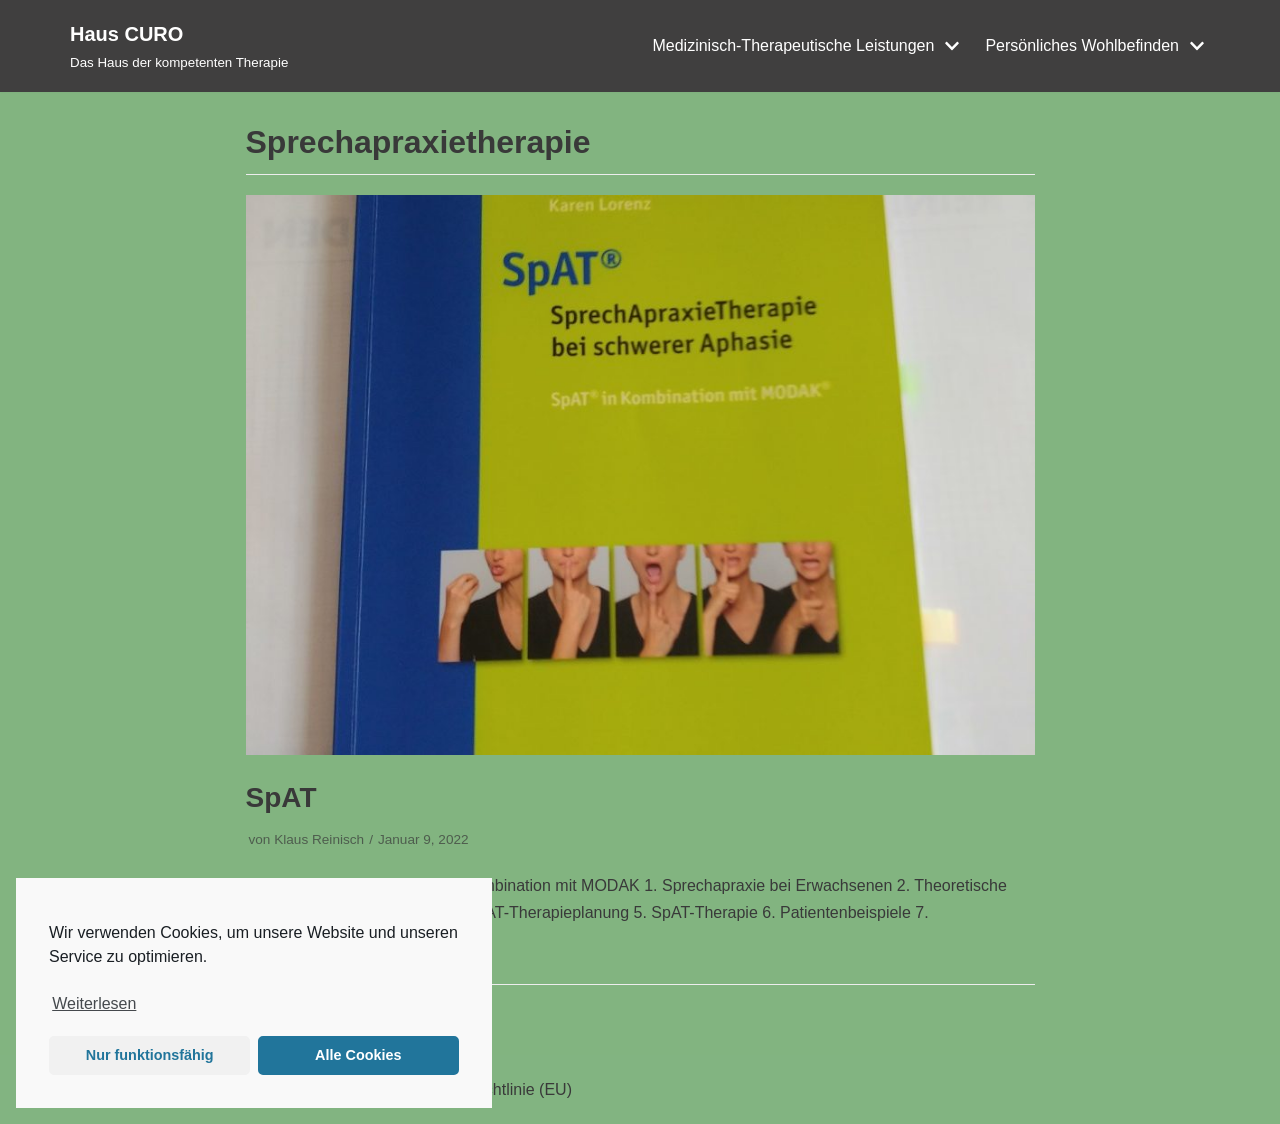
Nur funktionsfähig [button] (150, 1055)
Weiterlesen (94, 1003)
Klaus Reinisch (319, 839)
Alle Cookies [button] (358, 1055)
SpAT (281, 797)
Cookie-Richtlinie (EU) (493, 1089)
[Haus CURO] (179, 46)
